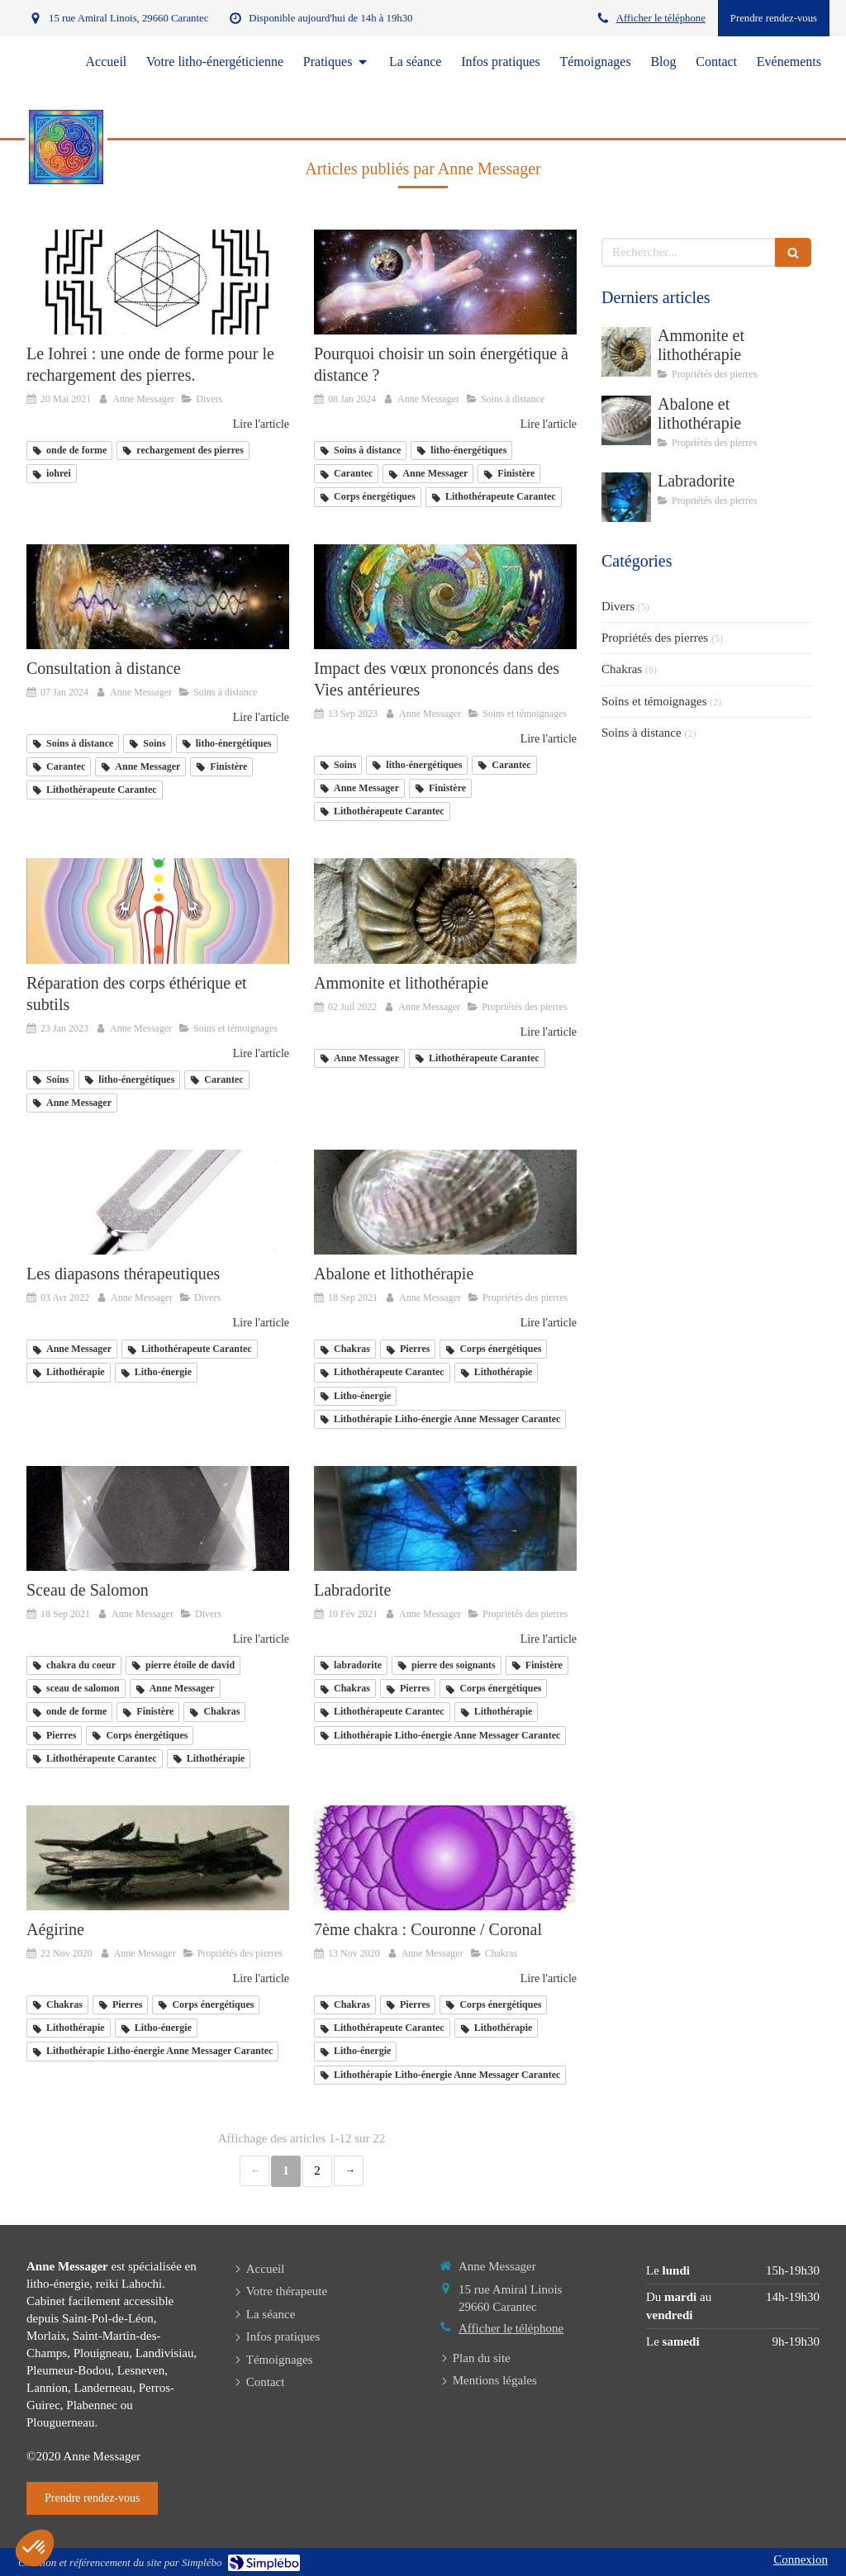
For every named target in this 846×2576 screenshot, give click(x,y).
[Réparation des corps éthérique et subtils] (157, 910)
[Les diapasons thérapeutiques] (157, 1202)
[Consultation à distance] (157, 596)
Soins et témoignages (654, 701)
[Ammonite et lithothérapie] (445, 910)
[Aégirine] (157, 1857)
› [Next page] (349, 2171)
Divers (617, 606)
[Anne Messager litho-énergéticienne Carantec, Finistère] (157, 1518)
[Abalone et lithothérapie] (445, 1202)
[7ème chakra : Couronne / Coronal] (445, 1857)
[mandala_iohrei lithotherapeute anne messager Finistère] (157, 282)
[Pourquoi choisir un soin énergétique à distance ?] (445, 282)
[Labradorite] (445, 1518)
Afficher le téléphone (661, 18)
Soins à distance (641, 732)
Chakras (621, 669)
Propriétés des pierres (654, 637)
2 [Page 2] (317, 2170)
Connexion (800, 2559)
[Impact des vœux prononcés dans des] (445, 596)
